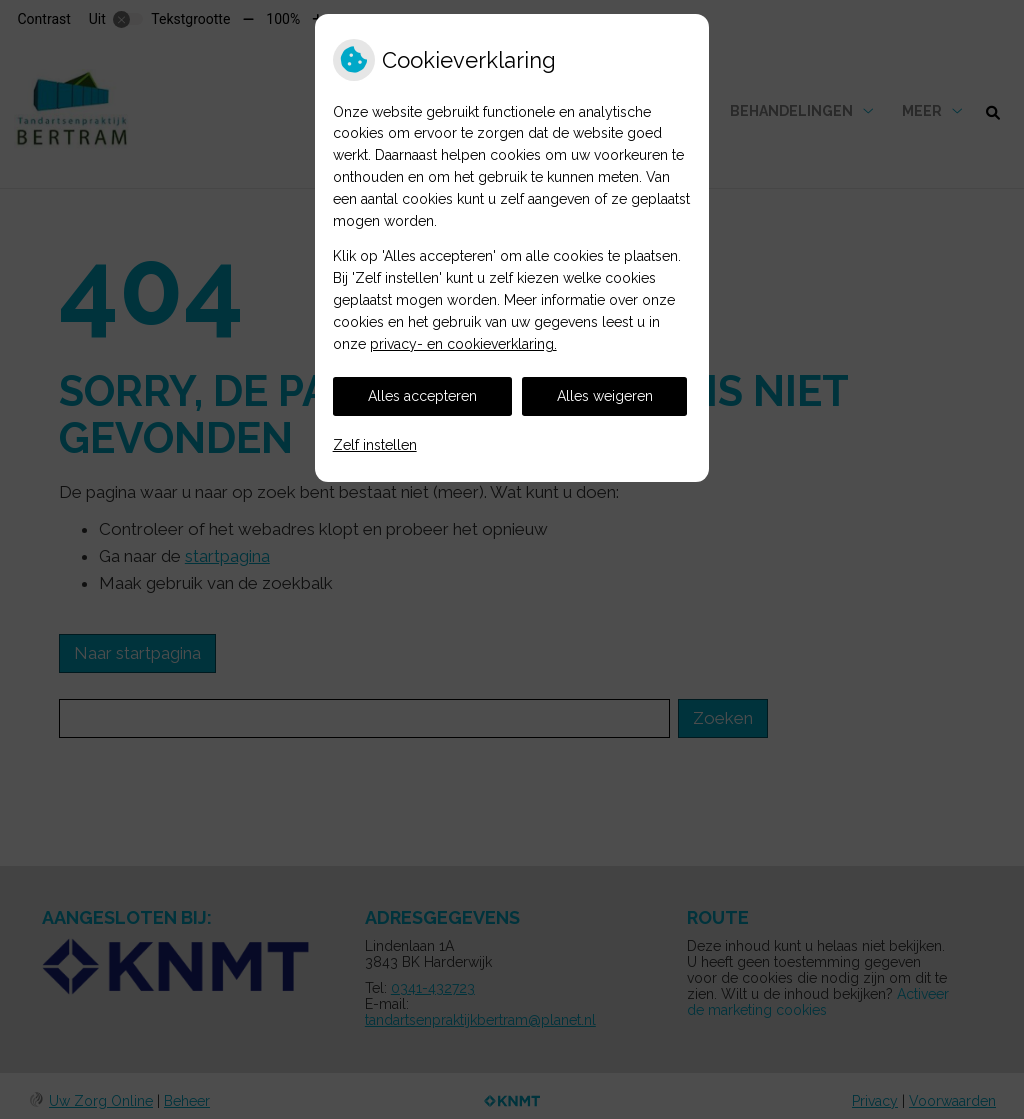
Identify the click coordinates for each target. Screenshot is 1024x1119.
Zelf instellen (375, 445)
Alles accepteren (422, 396)
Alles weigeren (605, 396)
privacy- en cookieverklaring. (463, 344)
